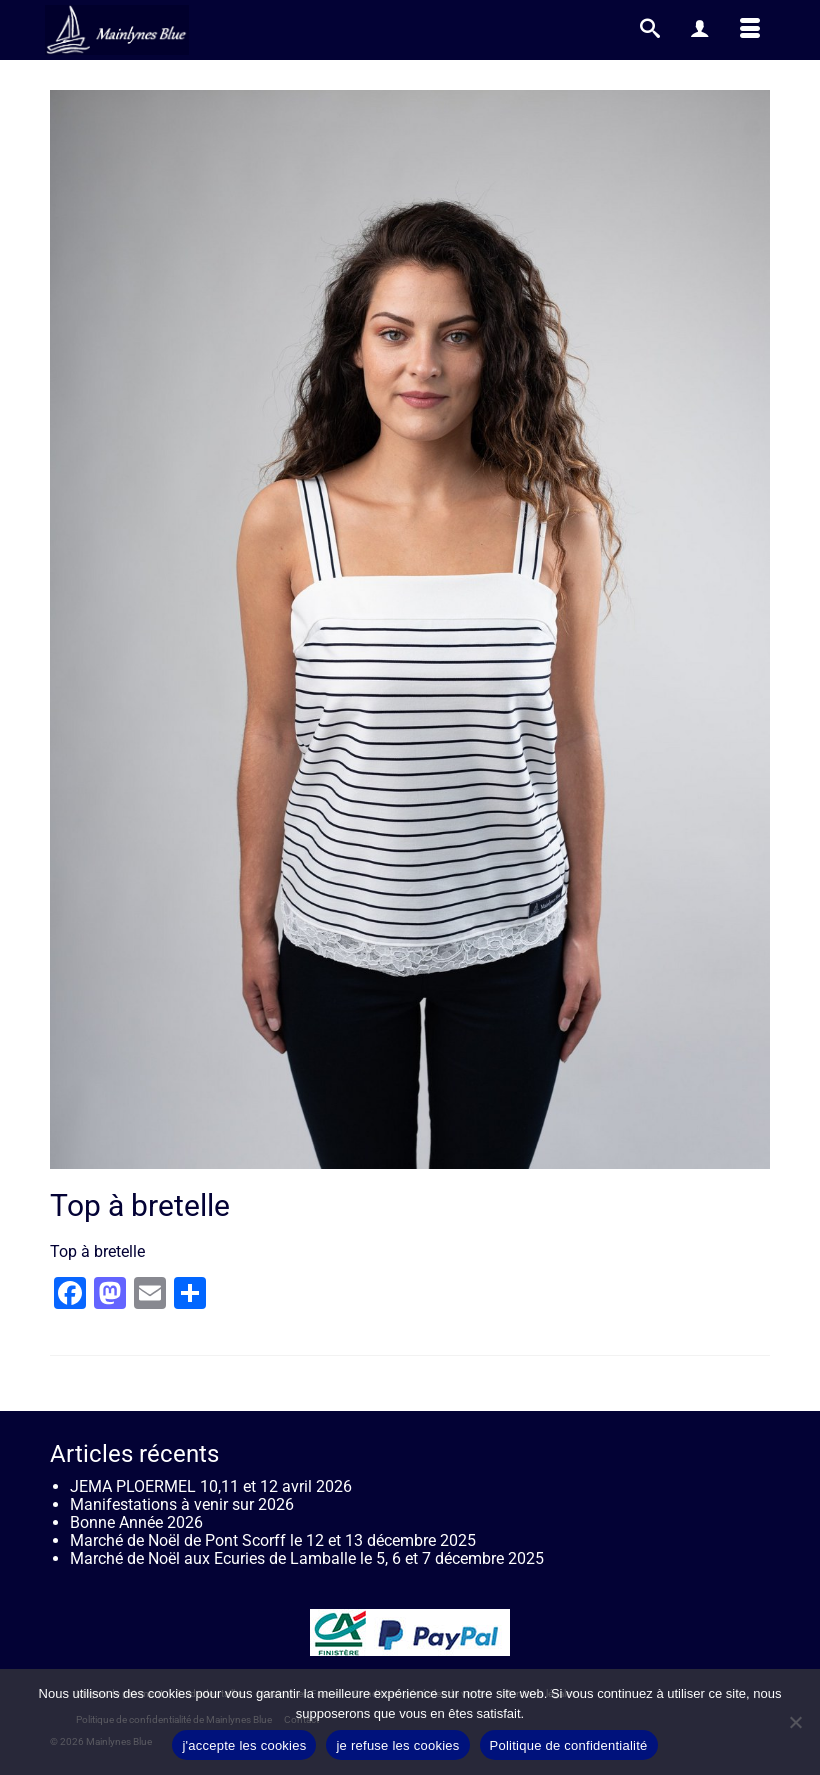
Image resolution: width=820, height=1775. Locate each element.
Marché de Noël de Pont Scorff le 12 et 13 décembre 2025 (273, 1540)
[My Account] (700, 30)
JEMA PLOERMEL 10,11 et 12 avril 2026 (211, 1486)
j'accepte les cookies (244, 1745)
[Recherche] (650, 30)
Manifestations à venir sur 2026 (182, 1504)
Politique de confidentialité (569, 1745)
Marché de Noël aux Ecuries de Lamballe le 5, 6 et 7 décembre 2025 (307, 1558)
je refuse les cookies (397, 1745)
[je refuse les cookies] (795, 1722)
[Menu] (750, 30)
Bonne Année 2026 (136, 1522)
